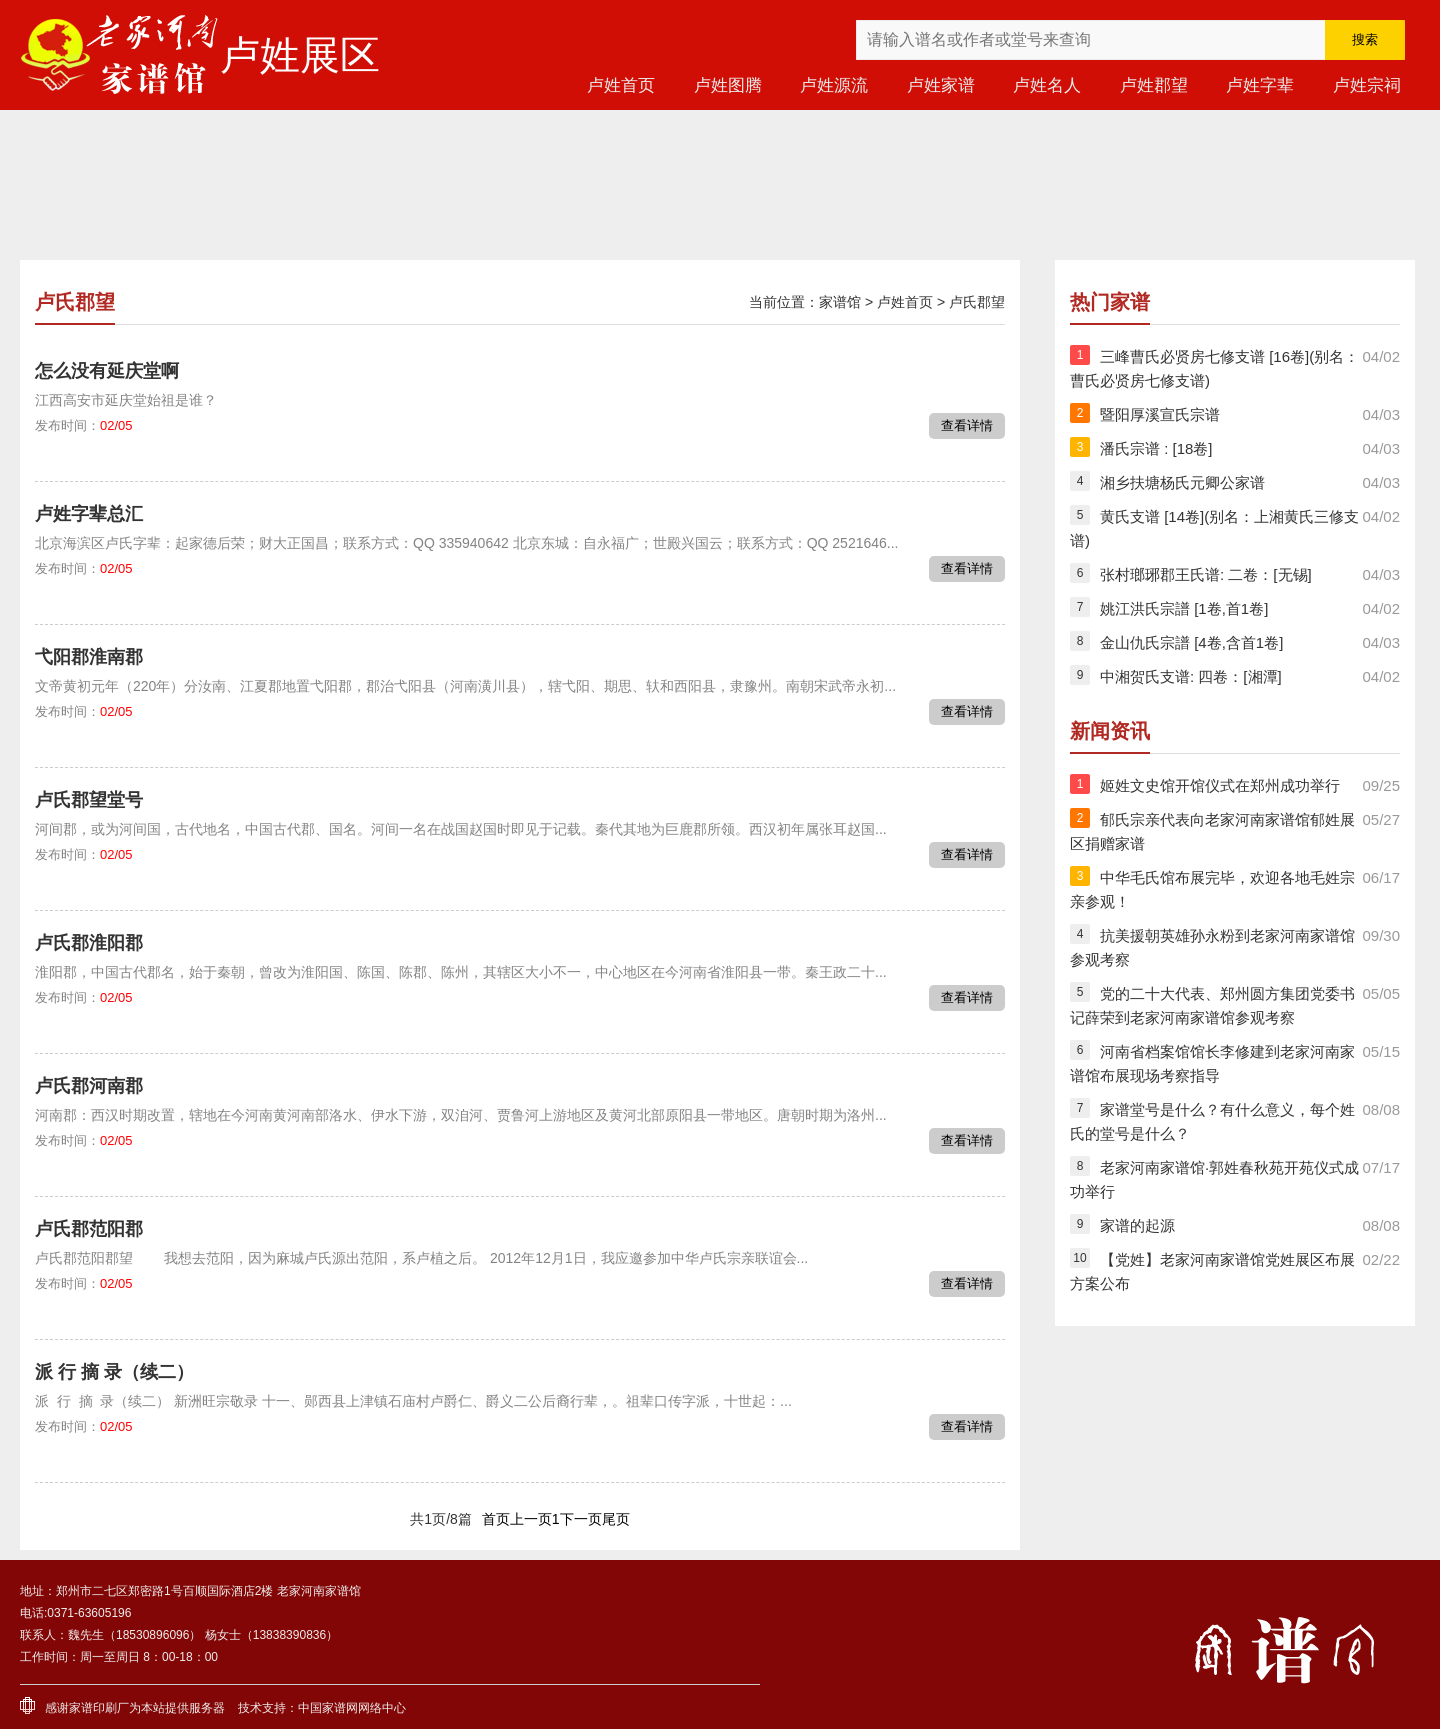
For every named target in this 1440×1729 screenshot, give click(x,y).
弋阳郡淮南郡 (89, 657)
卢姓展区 (300, 55)
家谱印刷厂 (99, 1708)
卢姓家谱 (941, 85)
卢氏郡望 (977, 302)
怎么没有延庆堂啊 (107, 371)
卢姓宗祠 (1367, 85)
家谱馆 (840, 302)
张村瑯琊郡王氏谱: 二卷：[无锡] (1206, 574)
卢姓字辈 (1260, 85)
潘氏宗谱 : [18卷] (1156, 448)
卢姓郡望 (1154, 85)
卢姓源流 (834, 85)
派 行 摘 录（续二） (114, 1372)
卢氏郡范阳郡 (89, 1229)
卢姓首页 (621, 85)
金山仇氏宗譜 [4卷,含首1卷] (1191, 642)
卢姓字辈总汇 (89, 514)
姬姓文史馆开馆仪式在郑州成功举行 (1220, 785)
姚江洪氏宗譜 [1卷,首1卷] (1184, 608)
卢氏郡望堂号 (89, 800)
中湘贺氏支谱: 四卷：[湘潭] (1191, 676)
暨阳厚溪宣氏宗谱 (1160, 414)
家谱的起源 (1137, 1225)
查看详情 (967, 425)
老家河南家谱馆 (120, 55)
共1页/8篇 (440, 1519)
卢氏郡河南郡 (89, 1086)
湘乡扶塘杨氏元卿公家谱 (1182, 482)
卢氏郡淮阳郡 (89, 943)
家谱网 (340, 1708)
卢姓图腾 (728, 85)
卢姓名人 (1047, 85)
